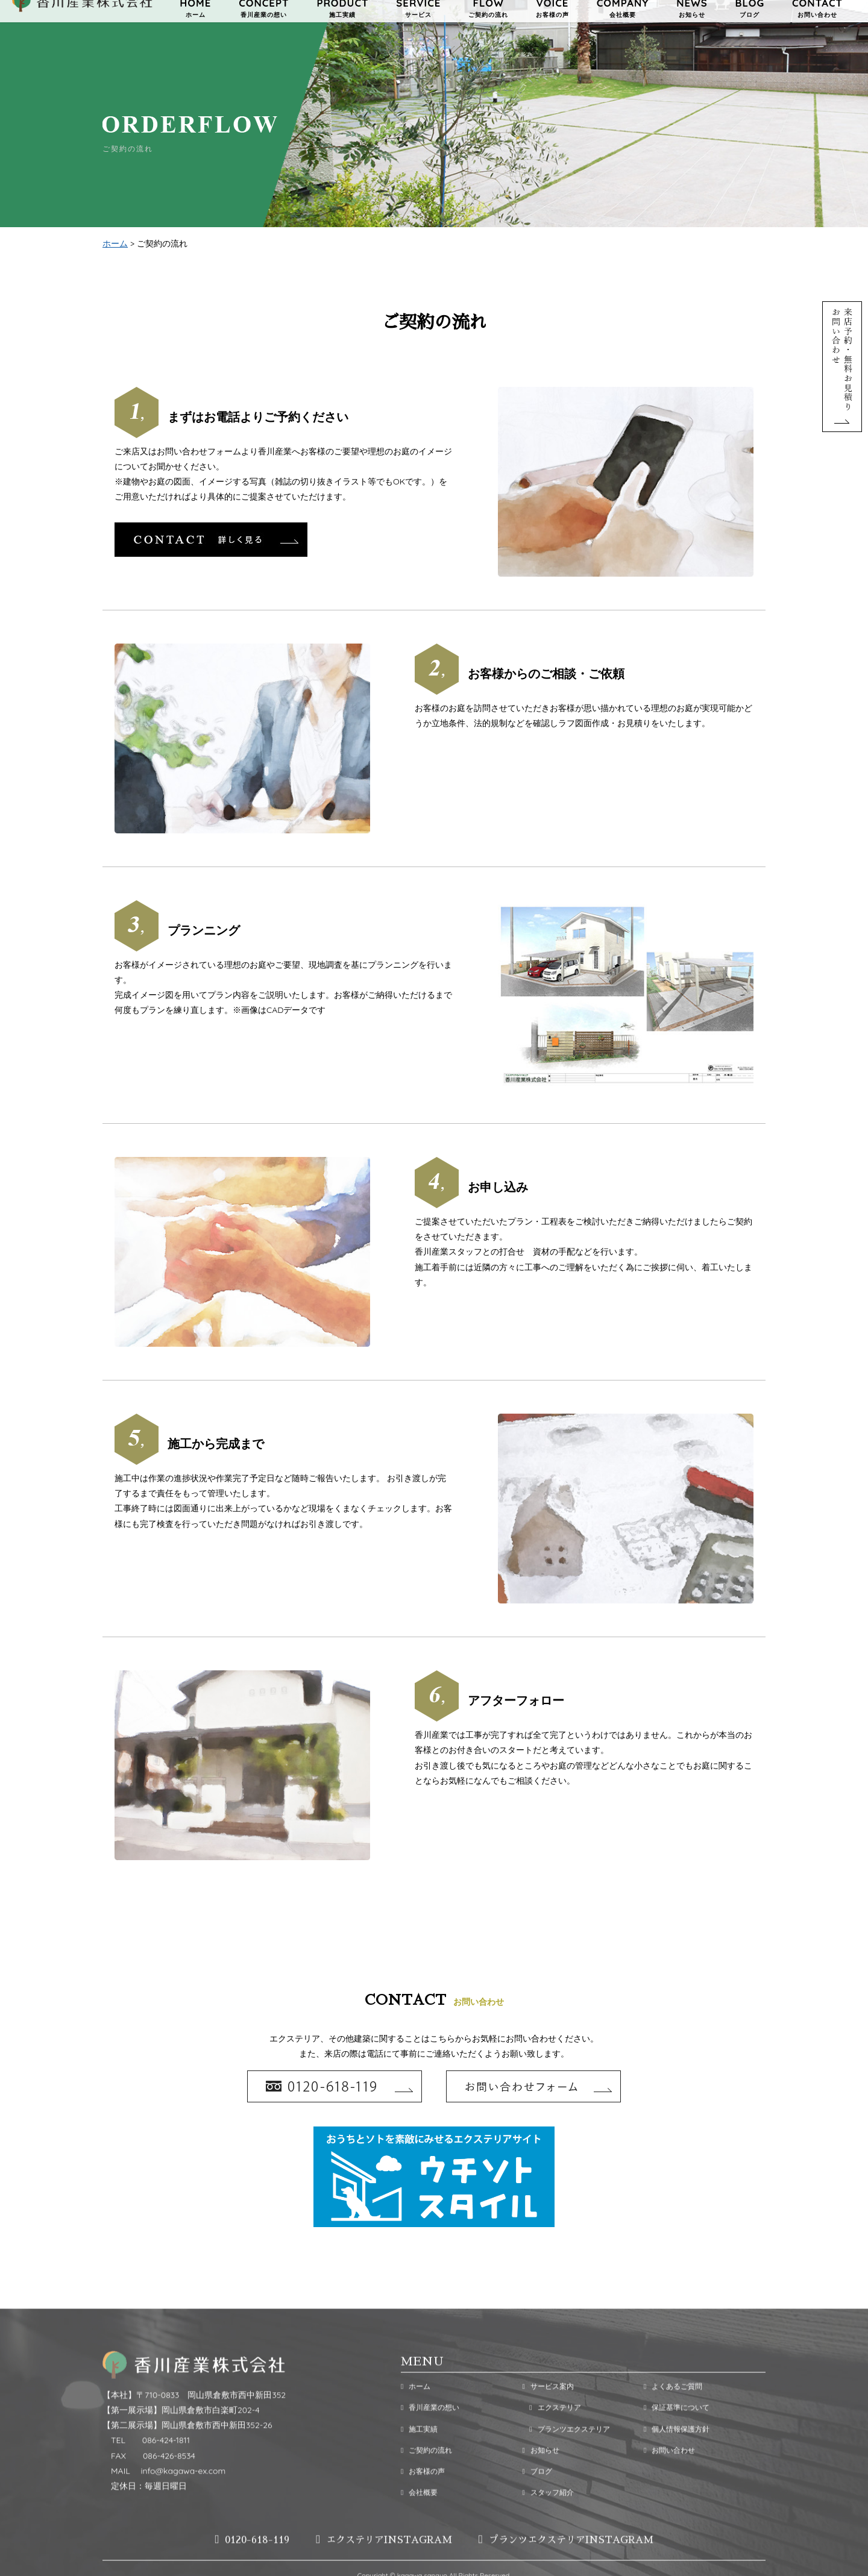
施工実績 (419, 2457)
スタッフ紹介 (547, 2520)
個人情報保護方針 (676, 2457)
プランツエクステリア (565, 2457)
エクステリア (551, 2435)
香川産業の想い (430, 2435)
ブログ (537, 2499)
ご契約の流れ (426, 2478)
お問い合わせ (669, 2478)
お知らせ (540, 2478)
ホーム (115, 245)
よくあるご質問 (673, 2414)
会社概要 (419, 2520)
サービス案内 (547, 2414)
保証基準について (676, 2435)
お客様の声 (423, 2499)
